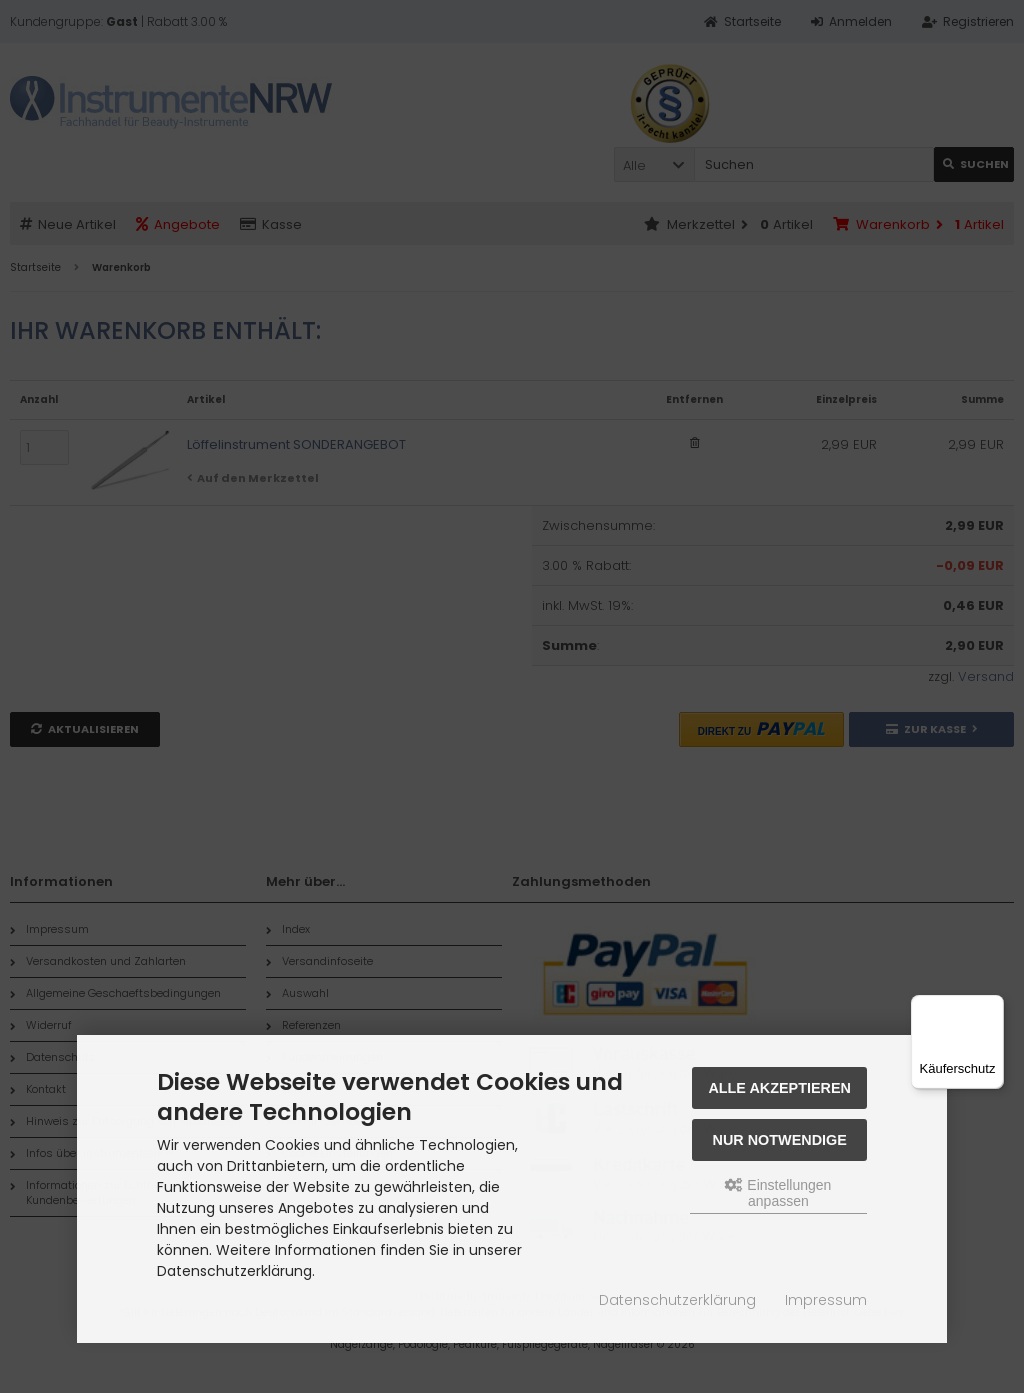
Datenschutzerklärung (677, 1300)
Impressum (826, 1300)
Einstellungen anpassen (778, 1193)
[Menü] (992, 1007)
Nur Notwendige (780, 1140)
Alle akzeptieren (779, 1088)
